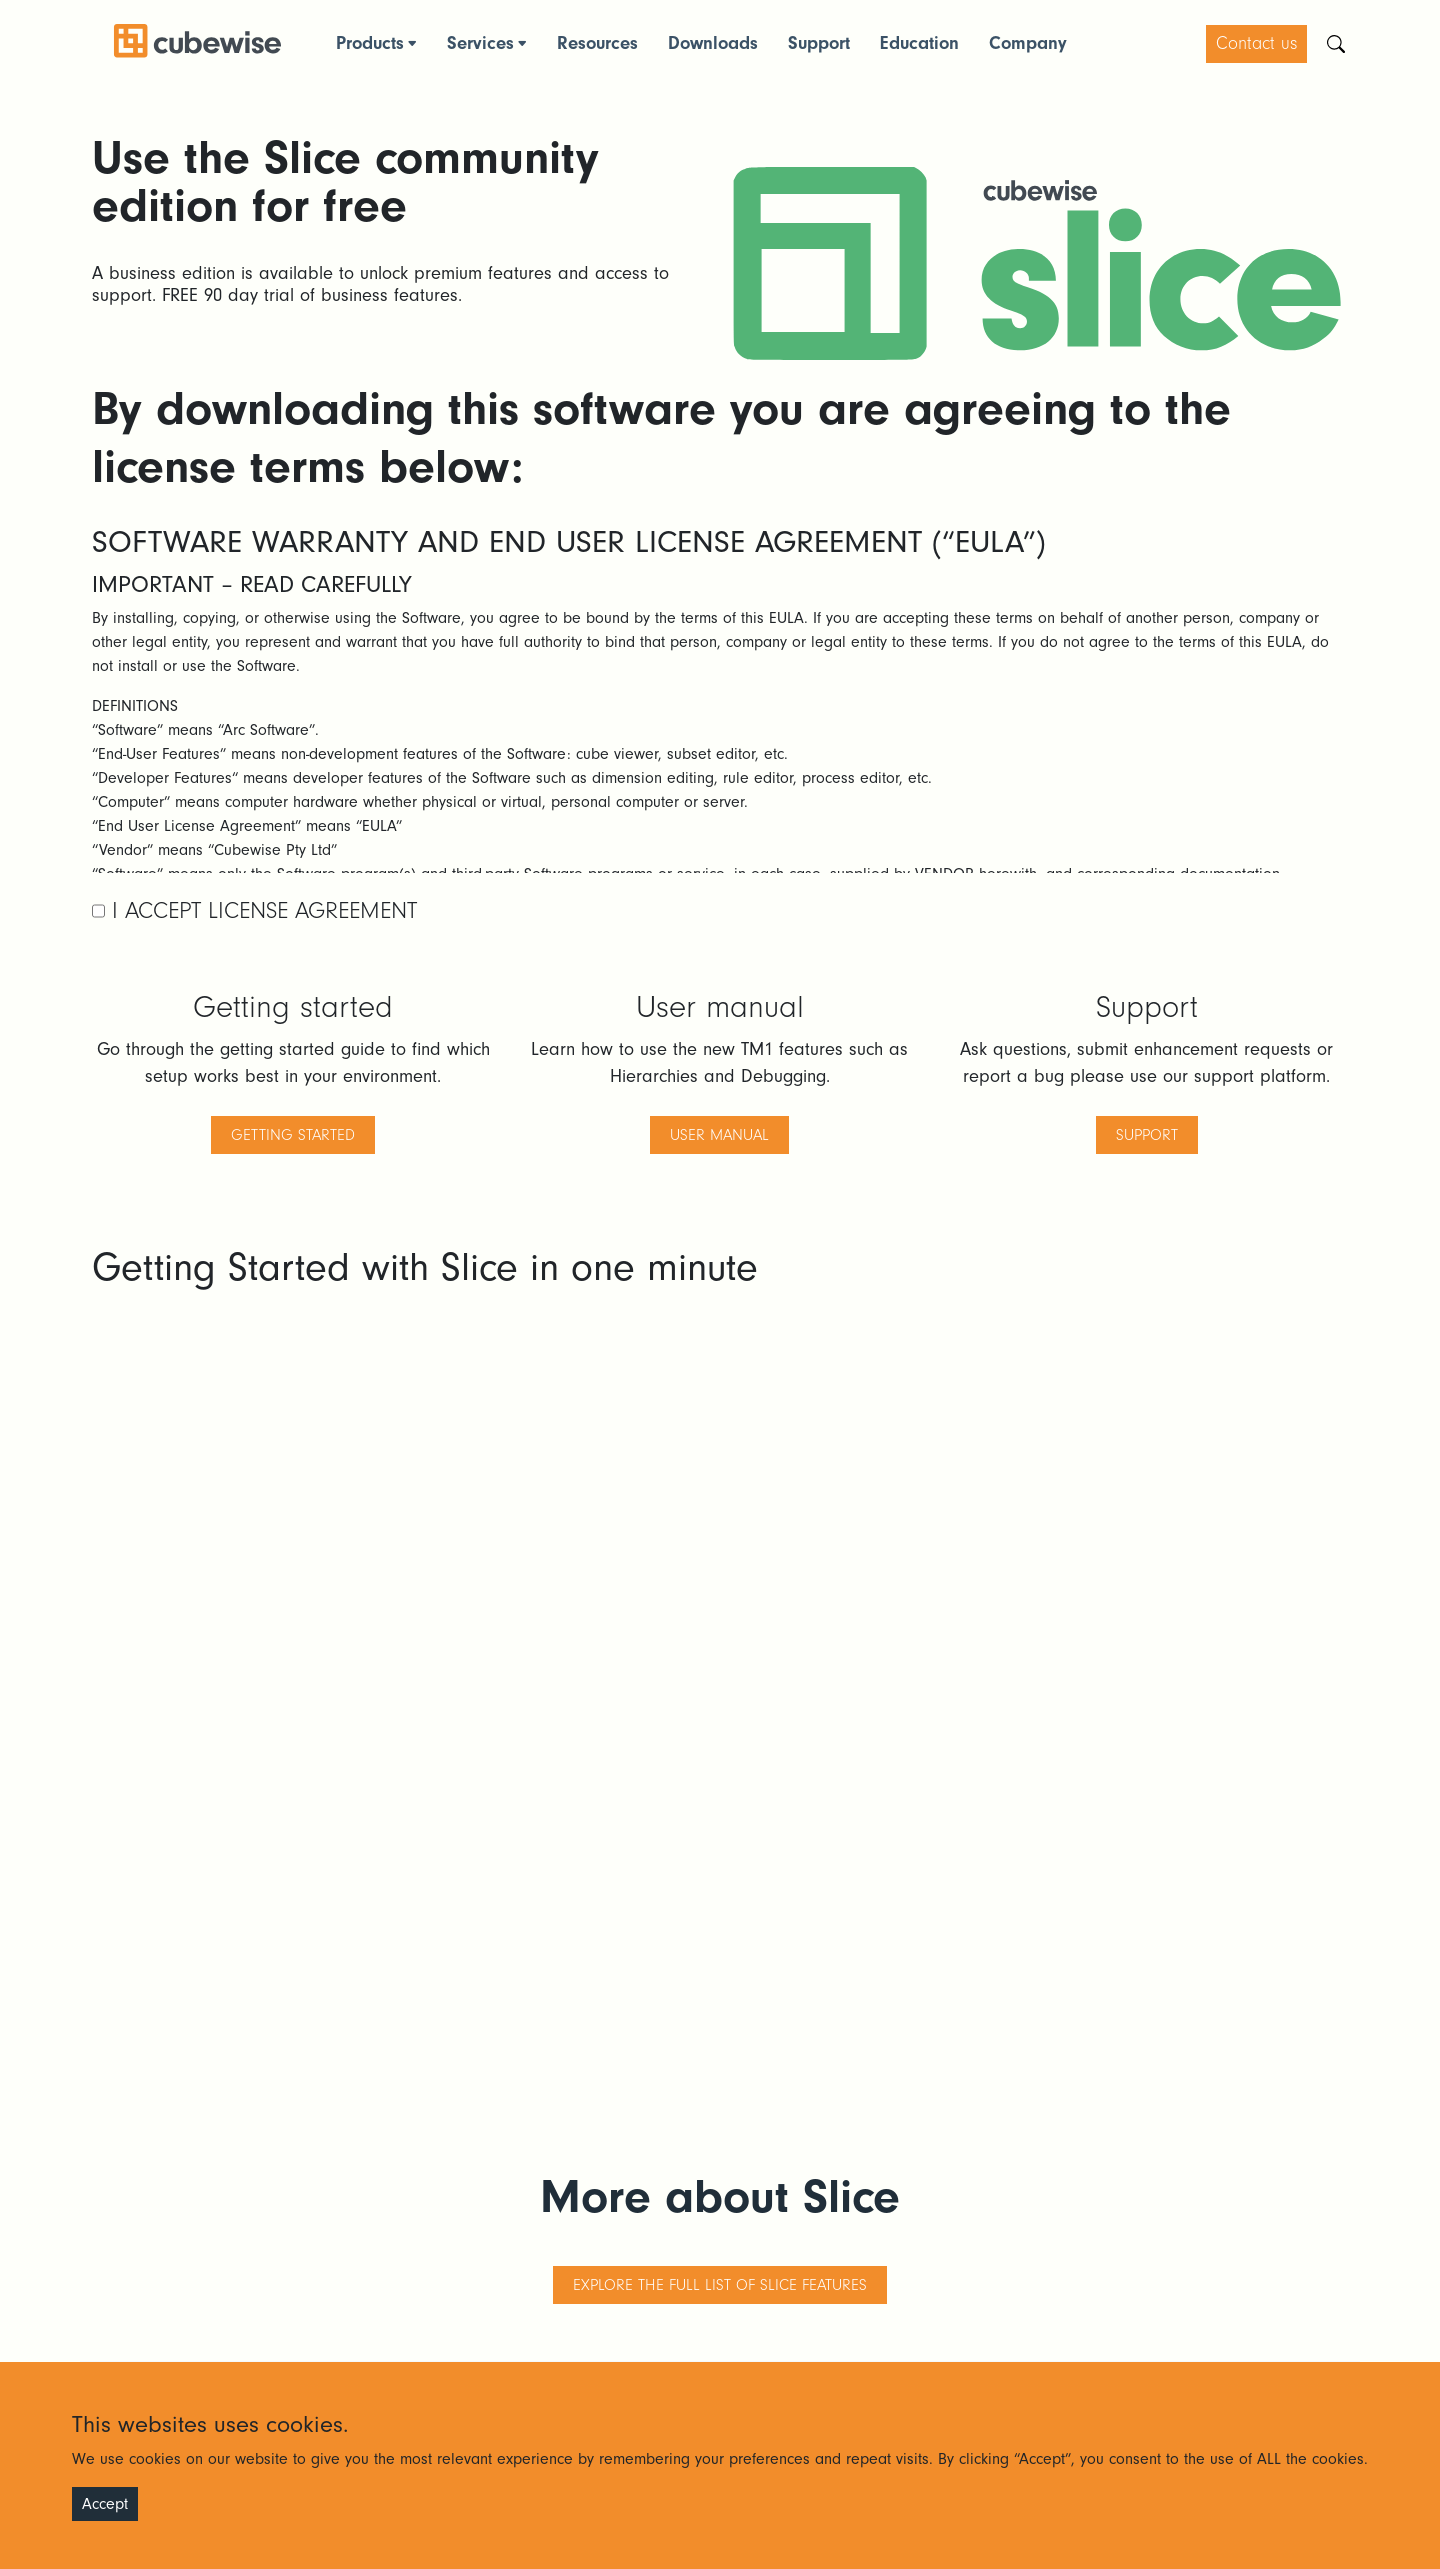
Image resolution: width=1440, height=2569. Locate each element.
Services (480, 43)
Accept (105, 2504)
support (1147, 1135)
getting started (293, 1135)
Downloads (713, 43)
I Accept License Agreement (261, 910)
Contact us (1256, 43)
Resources (597, 43)
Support (819, 43)
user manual (719, 1135)
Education (919, 43)
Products (370, 43)
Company (1028, 43)
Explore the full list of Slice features (720, 2285)
